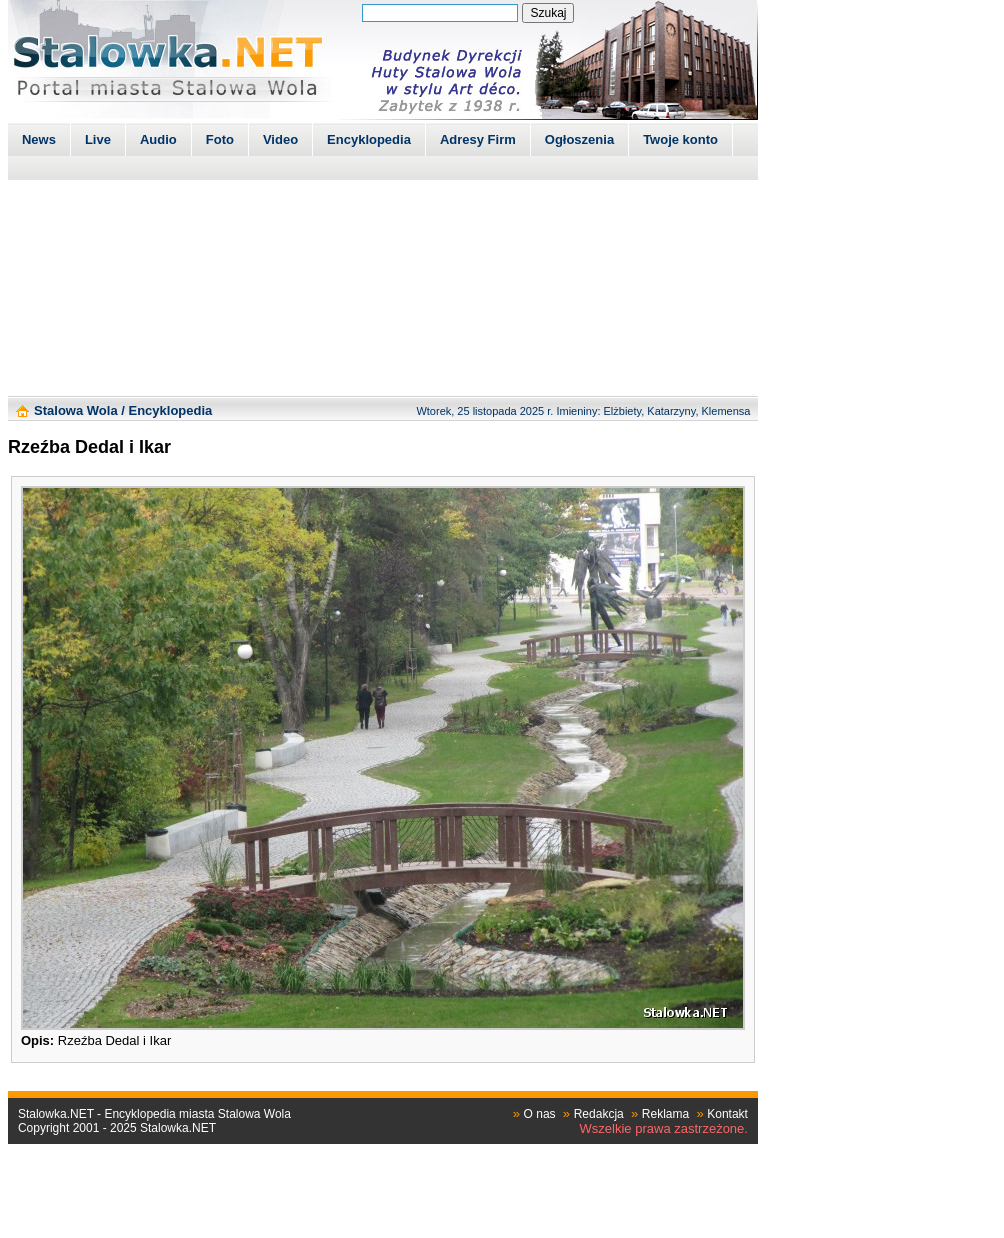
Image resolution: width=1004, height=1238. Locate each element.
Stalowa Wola (76, 410)
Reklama (665, 1114)
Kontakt (727, 1114)
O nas (540, 1114)
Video (280, 139)
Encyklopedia (369, 139)
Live (98, 139)
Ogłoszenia (579, 139)
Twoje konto (680, 139)
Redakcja (599, 1114)
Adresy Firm (478, 139)
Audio (158, 139)
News (39, 139)
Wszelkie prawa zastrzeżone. (664, 1128)
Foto (220, 139)
